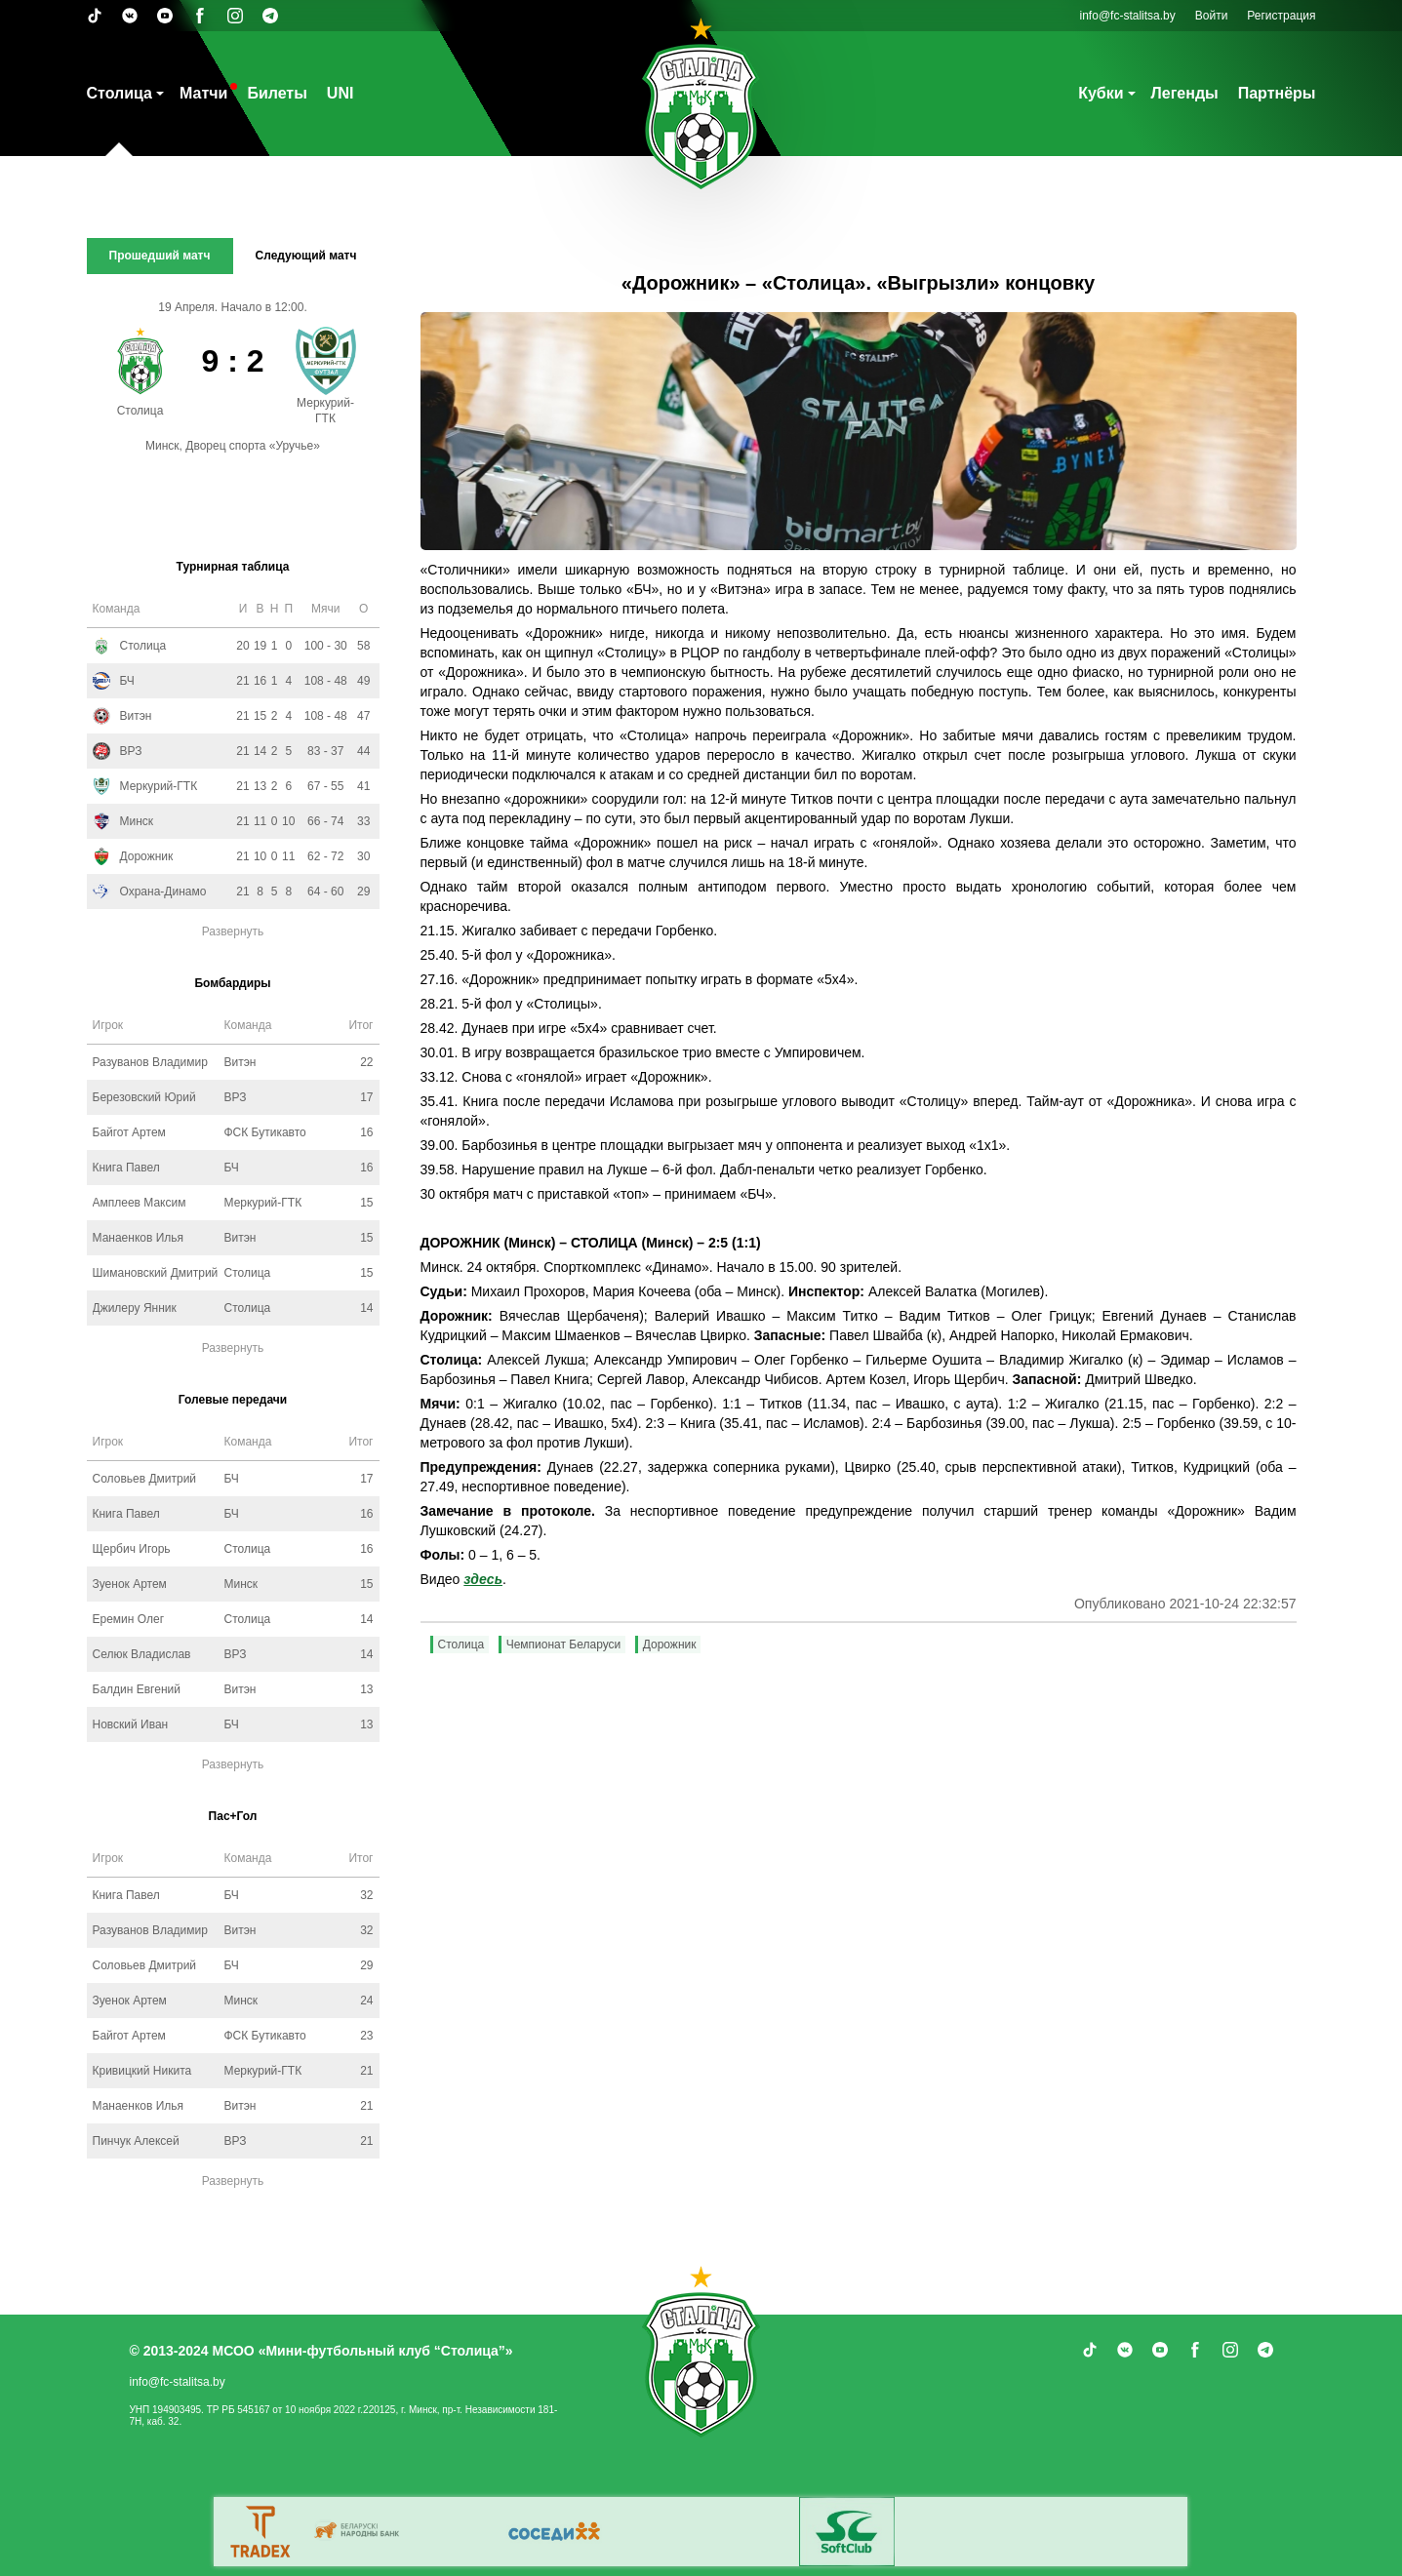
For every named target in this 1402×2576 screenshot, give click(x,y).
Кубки (1100, 93)
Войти (1211, 15)
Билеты (276, 93)
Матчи (203, 93)
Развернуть (233, 931)
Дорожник (670, 1644)
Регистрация (1281, 15)
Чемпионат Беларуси (563, 1644)
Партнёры (1277, 93)
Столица (119, 93)
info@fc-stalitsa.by (1128, 15)
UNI (340, 93)
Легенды (1185, 93)
